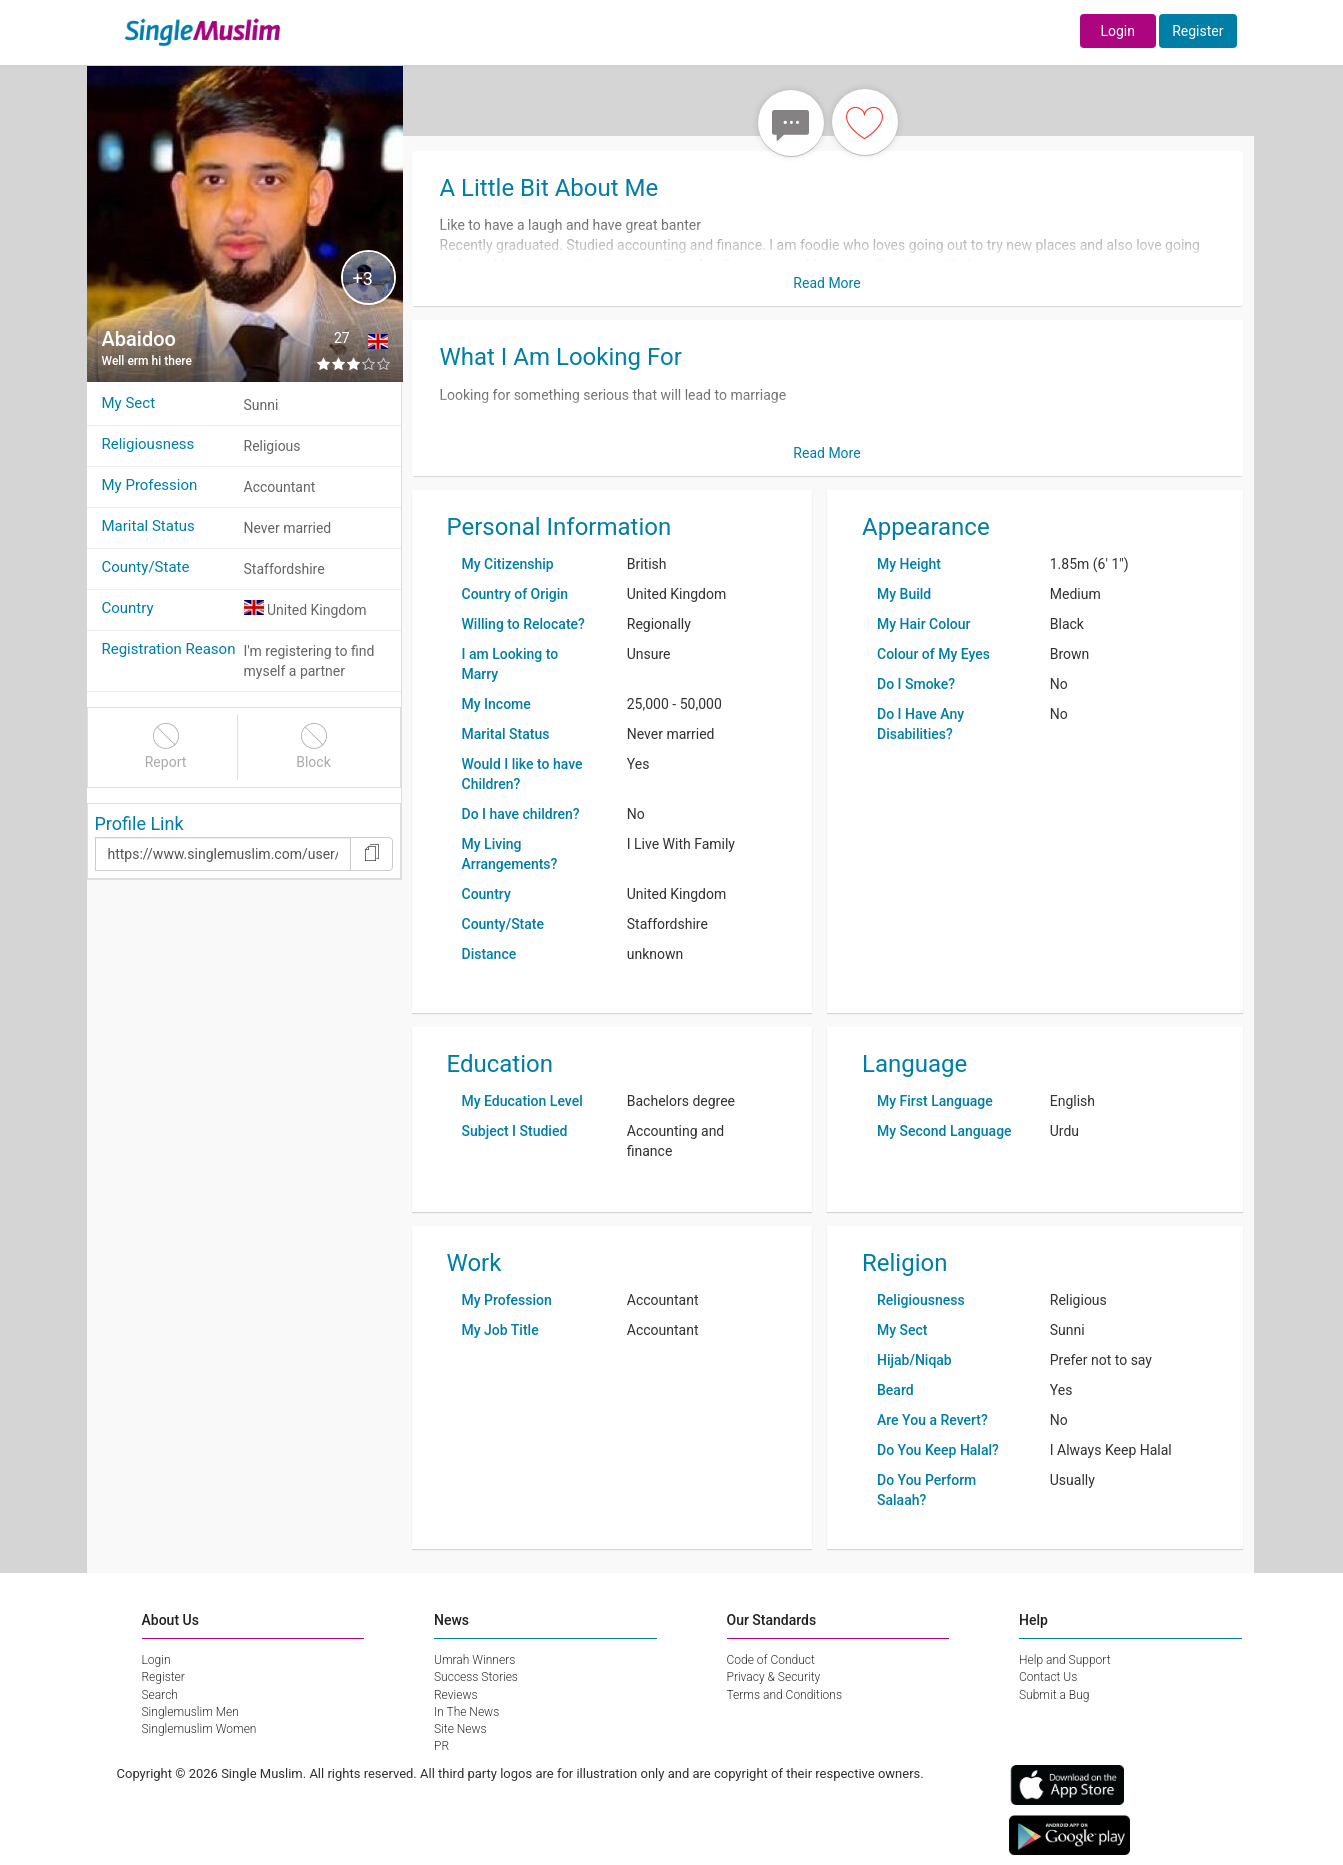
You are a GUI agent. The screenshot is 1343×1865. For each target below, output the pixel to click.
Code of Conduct (771, 1660)
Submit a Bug (1054, 1695)
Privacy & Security (774, 1677)
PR (441, 1746)
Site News (460, 1729)
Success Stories (476, 1677)
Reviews (456, 1695)
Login (1117, 31)
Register (1197, 31)
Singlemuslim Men (190, 1712)
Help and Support (1065, 1660)
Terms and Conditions (785, 1695)
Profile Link (139, 823)
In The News (466, 1712)
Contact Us (1048, 1677)
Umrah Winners (474, 1660)
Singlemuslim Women (199, 1729)
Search (160, 1695)
